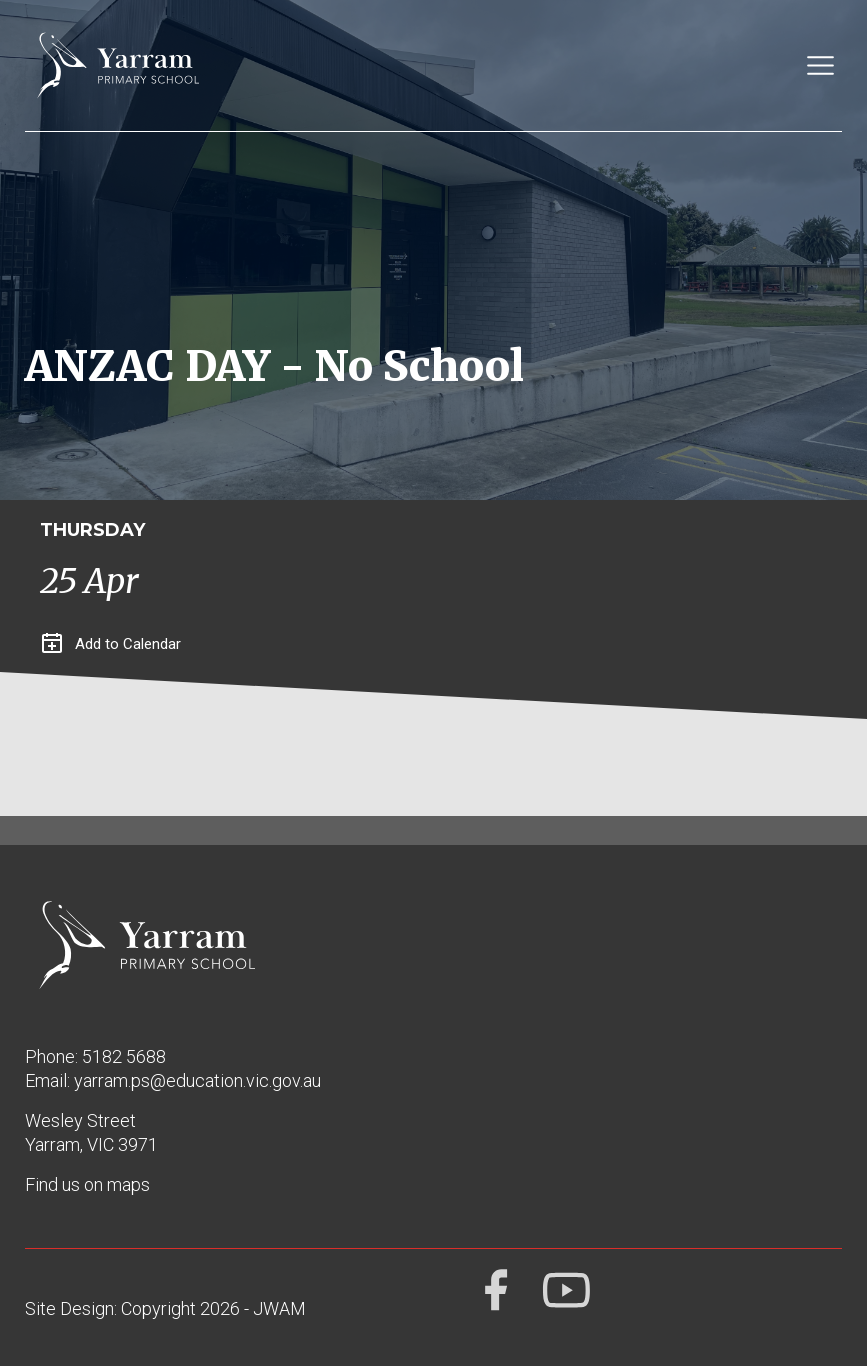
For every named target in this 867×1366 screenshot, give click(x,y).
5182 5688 (124, 1056)
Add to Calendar (111, 644)
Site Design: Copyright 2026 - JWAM (165, 1308)
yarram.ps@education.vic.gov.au (197, 1080)
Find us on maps (87, 1184)
